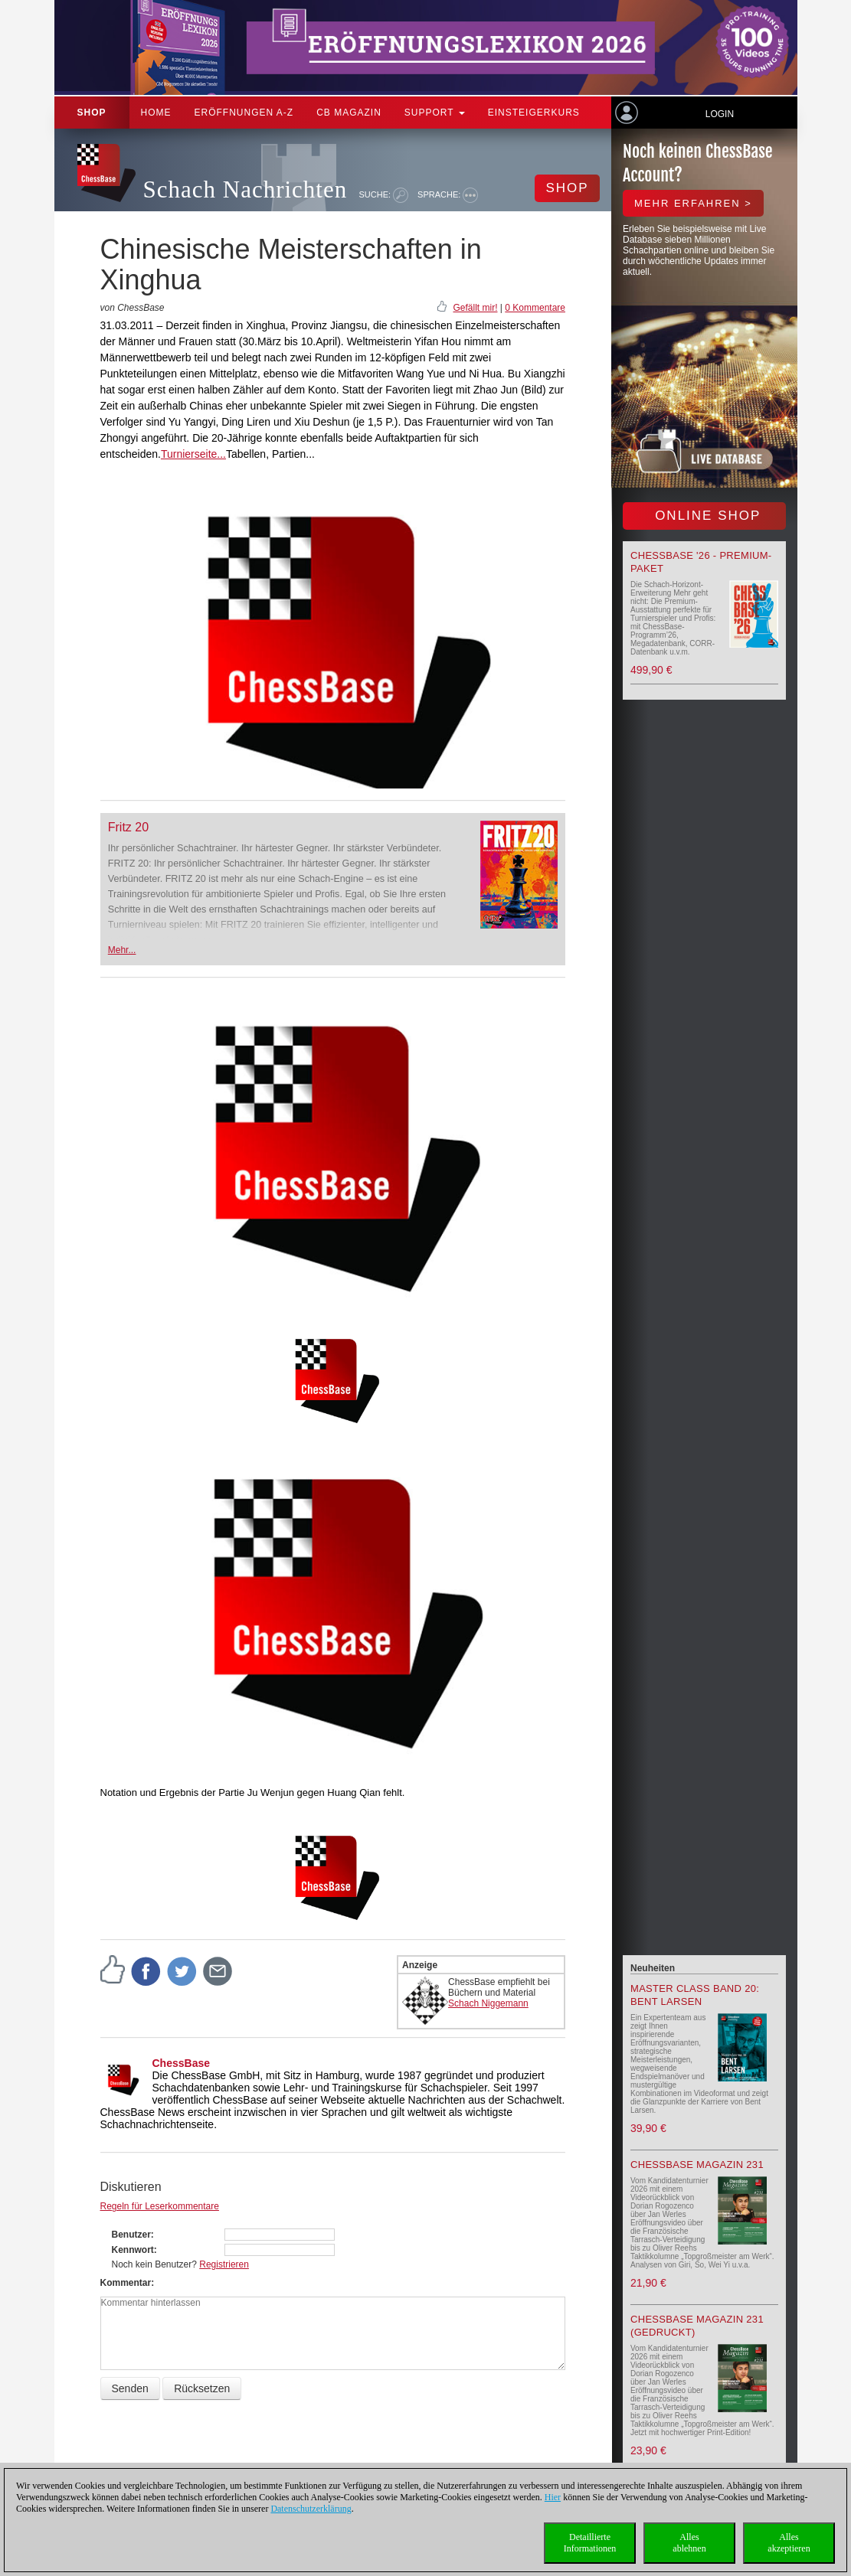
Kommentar (126, 2282)
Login (719, 114)
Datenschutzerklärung (310, 2508)
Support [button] (434, 112)
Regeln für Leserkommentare (159, 2206)
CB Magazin (348, 112)
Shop (91, 112)
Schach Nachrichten (245, 189)
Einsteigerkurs (534, 112)
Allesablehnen (689, 2543)
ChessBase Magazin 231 (697, 2164)
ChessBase (181, 2063)
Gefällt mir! (475, 307)
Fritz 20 (128, 827)
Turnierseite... (193, 454)
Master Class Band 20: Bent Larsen (694, 1995)
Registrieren (224, 2264)
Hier (553, 2497)
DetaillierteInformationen (590, 2543)
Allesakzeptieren (789, 2543)
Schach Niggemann (488, 2003)
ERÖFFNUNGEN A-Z (244, 112)
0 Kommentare (535, 307)
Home (156, 112)
